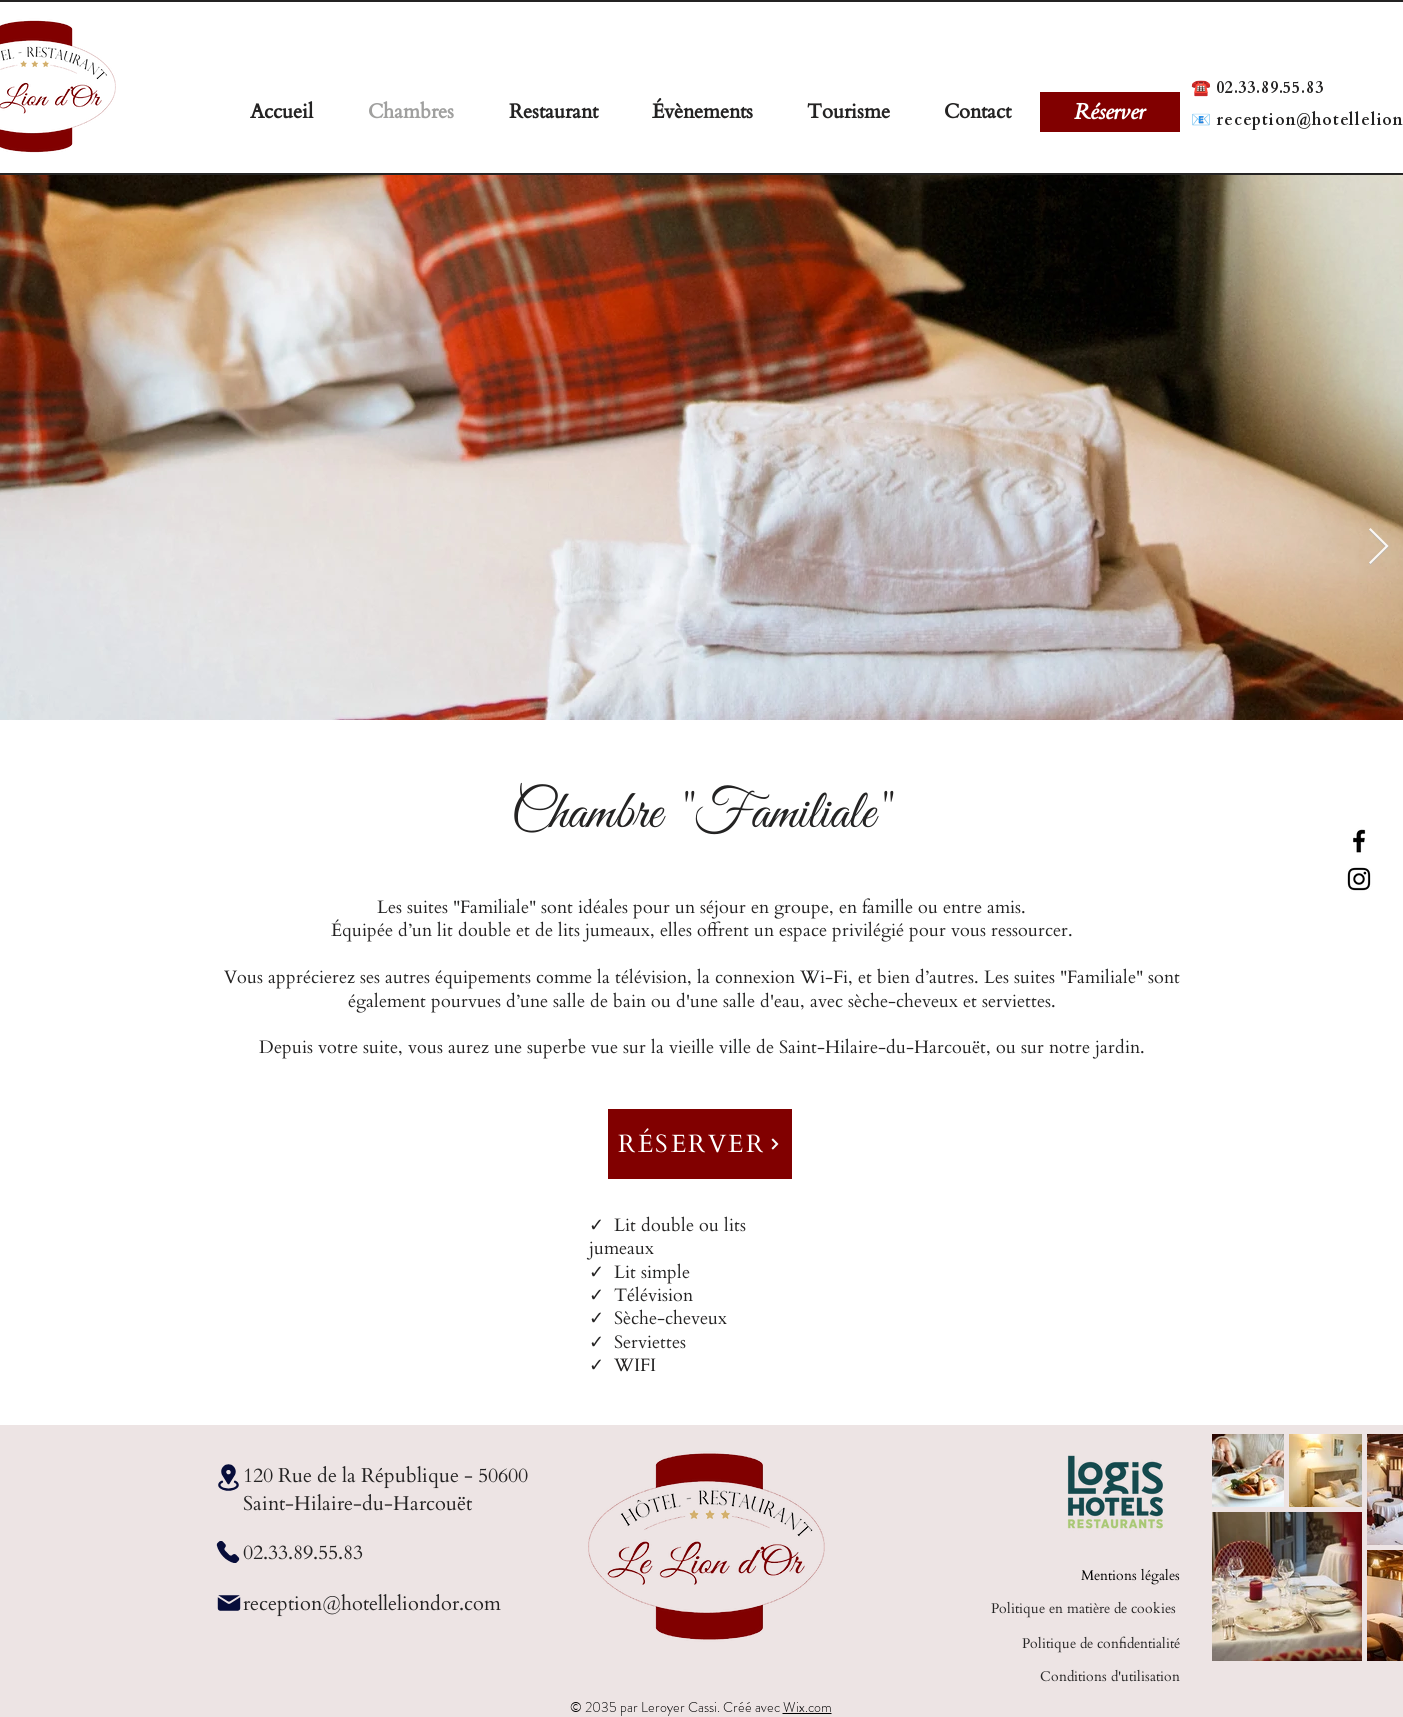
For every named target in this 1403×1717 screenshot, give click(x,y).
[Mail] (229, 1603)
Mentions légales (1130, 1575)
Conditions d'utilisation (1110, 1676)
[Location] (229, 1477)
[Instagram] (1359, 879)
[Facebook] (1359, 841)
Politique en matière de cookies (1085, 1608)
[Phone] (228, 1552)
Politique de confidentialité (1101, 1643)
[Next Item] (1378, 547)
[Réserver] (1110, 112)
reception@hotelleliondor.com (372, 1603)
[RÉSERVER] (700, 1144)
